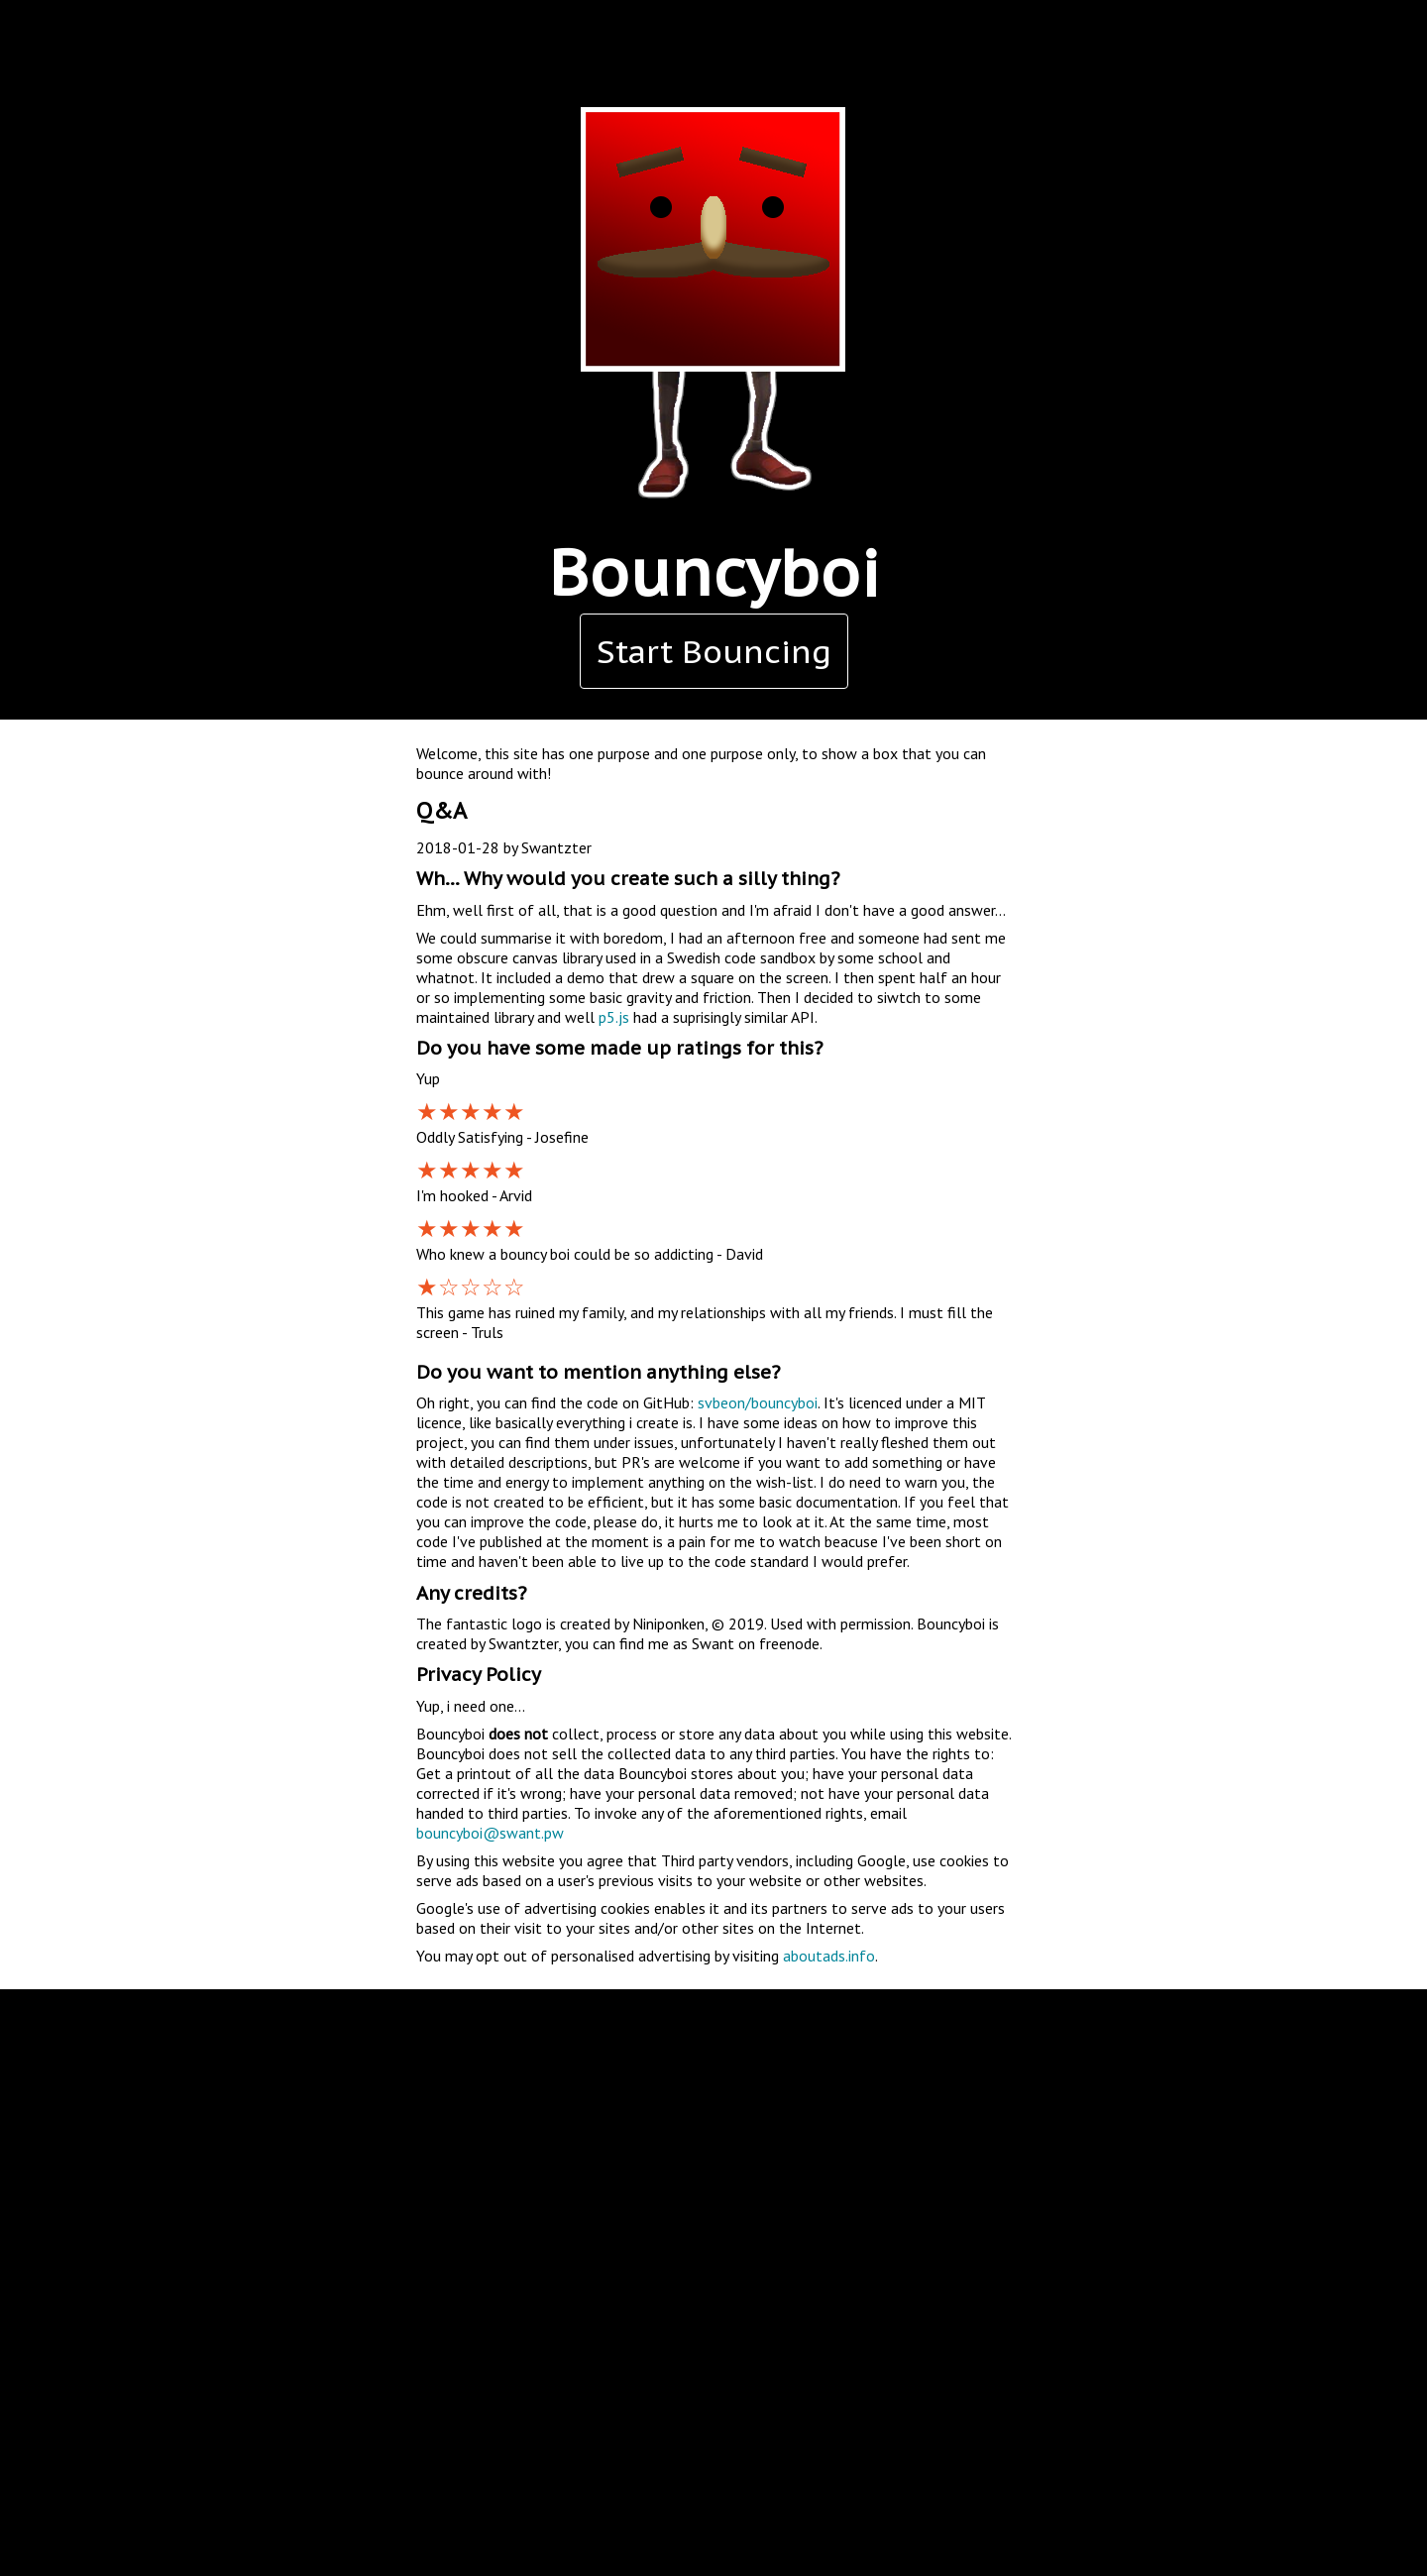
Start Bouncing (714, 651)
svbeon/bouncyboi (758, 1402)
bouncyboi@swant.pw (490, 1833)
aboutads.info (829, 1955)
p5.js (614, 1017)
